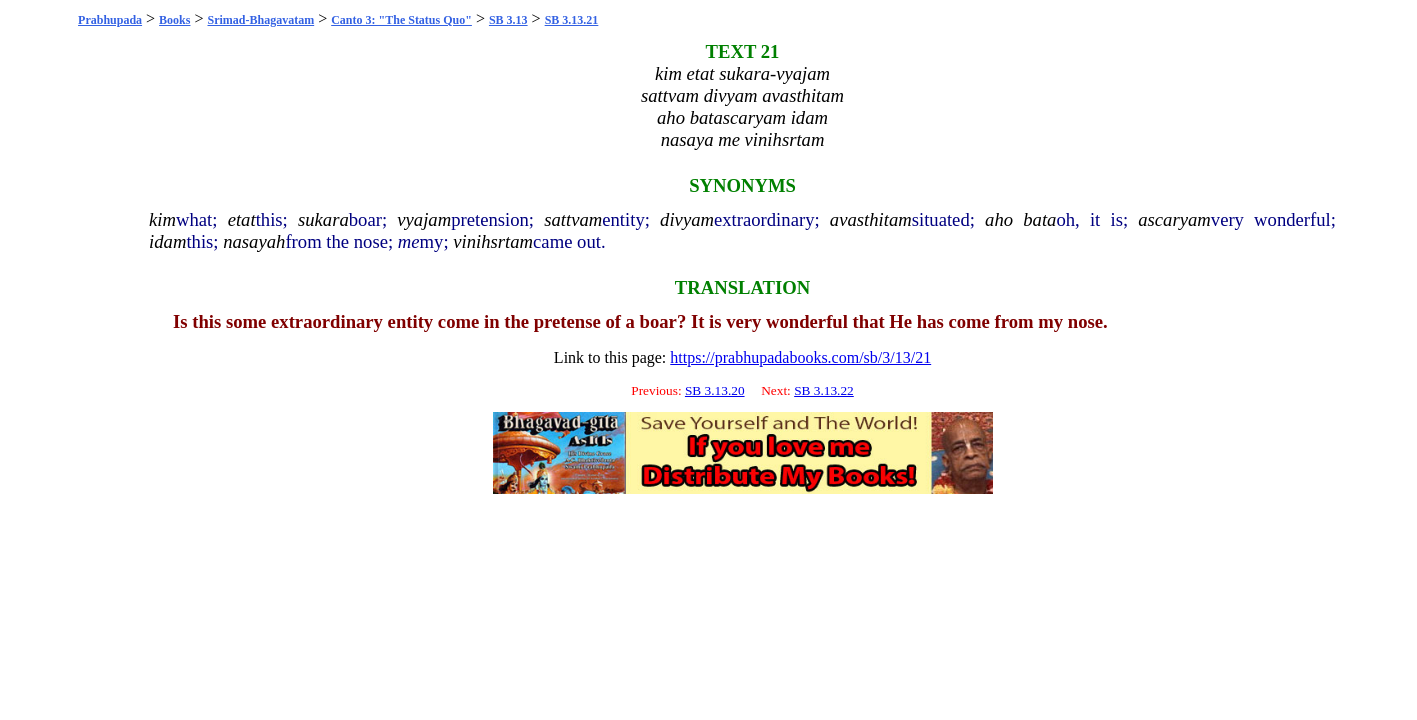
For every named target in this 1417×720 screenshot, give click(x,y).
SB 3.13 (508, 20)
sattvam (573, 219)
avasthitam (871, 219)
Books (174, 20)
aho (999, 219)
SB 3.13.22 (824, 390)
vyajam (424, 219)
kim (162, 219)
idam (167, 241)
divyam (687, 219)
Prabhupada (110, 20)
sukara (323, 219)
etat (242, 219)
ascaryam (1174, 219)
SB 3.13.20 (715, 390)
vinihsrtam (493, 241)
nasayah (254, 241)
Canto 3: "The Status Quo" (401, 20)
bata (1039, 219)
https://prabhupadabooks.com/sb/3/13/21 (800, 357)
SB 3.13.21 (572, 20)
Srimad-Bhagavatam (261, 20)
